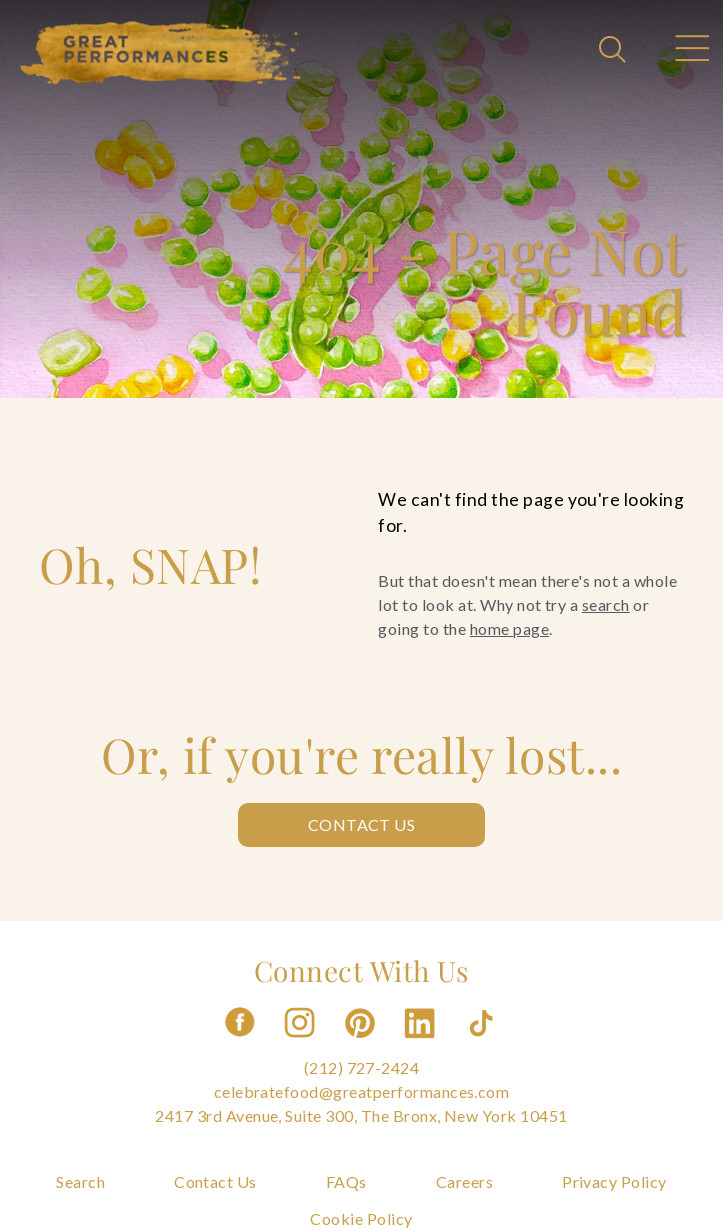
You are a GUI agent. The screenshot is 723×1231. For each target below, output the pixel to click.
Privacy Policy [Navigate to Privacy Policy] (614, 1181)
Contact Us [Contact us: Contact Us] (362, 824)
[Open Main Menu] (691, 51)
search (606, 604)
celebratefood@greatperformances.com (362, 1091)
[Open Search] (615, 51)
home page (509, 628)
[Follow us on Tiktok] (483, 1043)
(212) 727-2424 (362, 1067)
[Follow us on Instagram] (301, 1043)
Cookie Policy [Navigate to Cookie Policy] (361, 1218)
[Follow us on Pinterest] (362, 1043)
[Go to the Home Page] (161, 53)
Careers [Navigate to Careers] (464, 1181)
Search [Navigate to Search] (80, 1181)
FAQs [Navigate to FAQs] (346, 1181)
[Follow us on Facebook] (240, 1043)
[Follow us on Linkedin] (422, 1043)
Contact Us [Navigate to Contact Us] (215, 1181)
